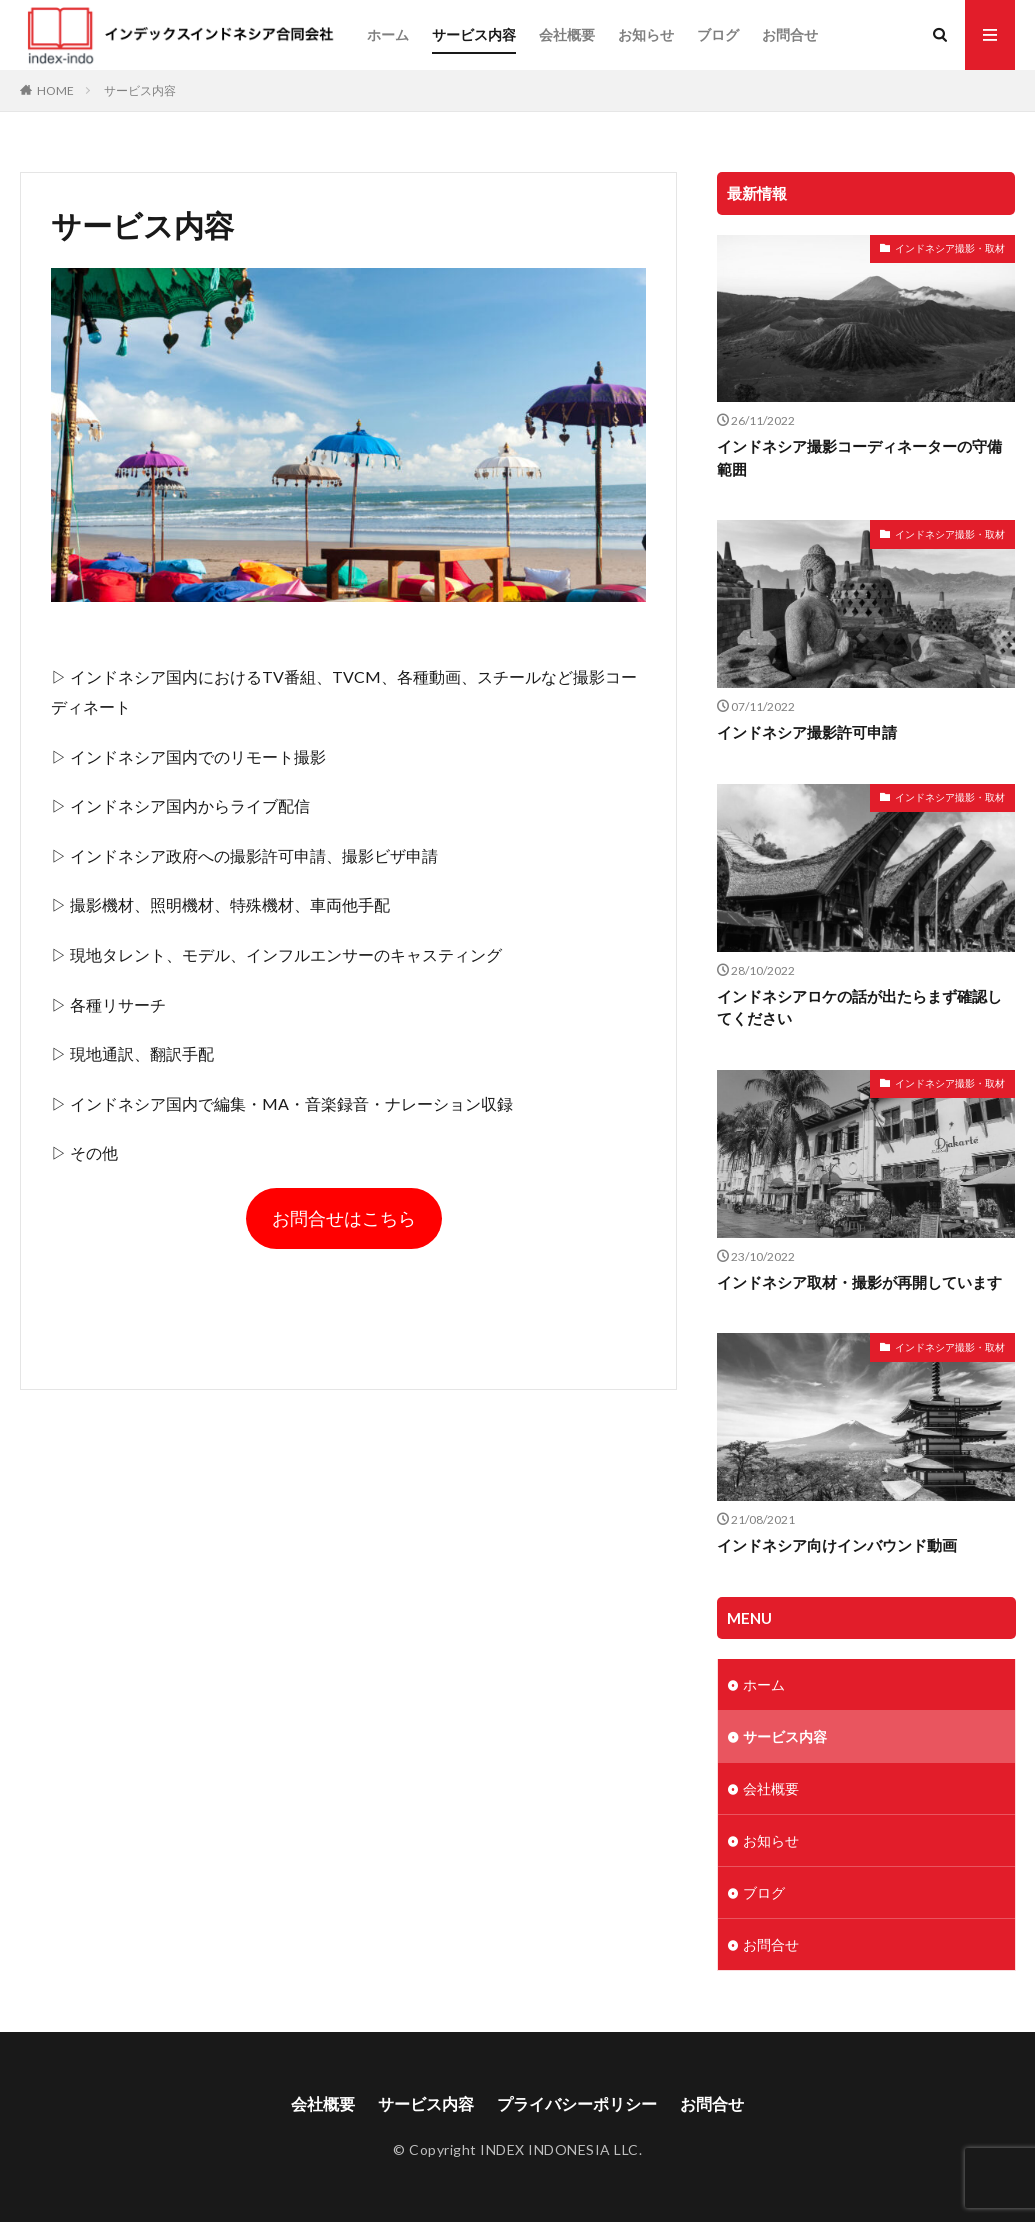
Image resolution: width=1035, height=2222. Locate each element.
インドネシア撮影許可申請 (807, 732)
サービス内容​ (474, 34)
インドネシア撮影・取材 (950, 248)
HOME (55, 90)
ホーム (388, 34)
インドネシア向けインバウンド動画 (837, 1545)
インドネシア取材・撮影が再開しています (859, 1282)
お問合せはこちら (344, 1218)
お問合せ (790, 34)
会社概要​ (567, 34)
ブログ (718, 34)
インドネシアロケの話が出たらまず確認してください (859, 1007)
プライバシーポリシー (577, 2103)
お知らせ (646, 34)
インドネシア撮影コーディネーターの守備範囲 (859, 457)
